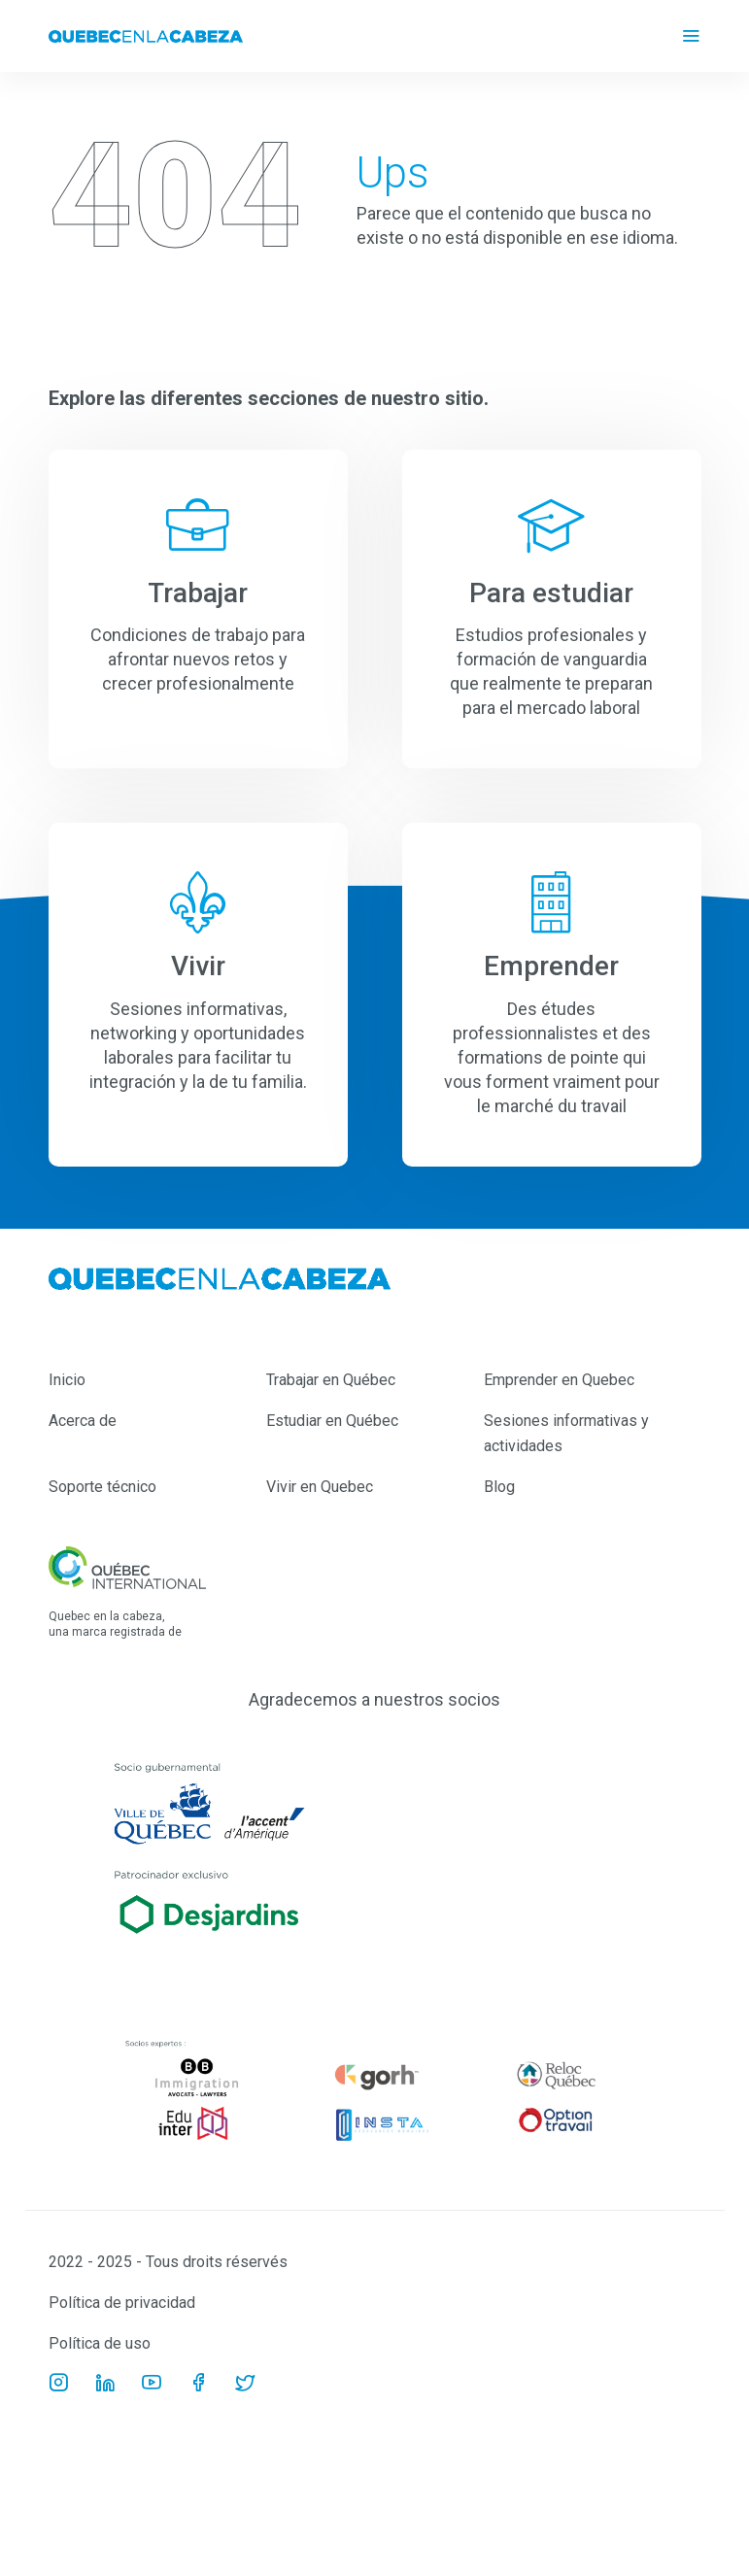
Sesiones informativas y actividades (566, 1433)
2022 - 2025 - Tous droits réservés (168, 2262)
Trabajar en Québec (330, 1380)
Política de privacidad (122, 2302)
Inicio (67, 1380)
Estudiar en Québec (332, 1420)
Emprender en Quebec (559, 1380)
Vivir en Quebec (319, 1486)
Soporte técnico (102, 1486)
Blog (499, 1486)
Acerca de (83, 1420)
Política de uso (100, 2343)
